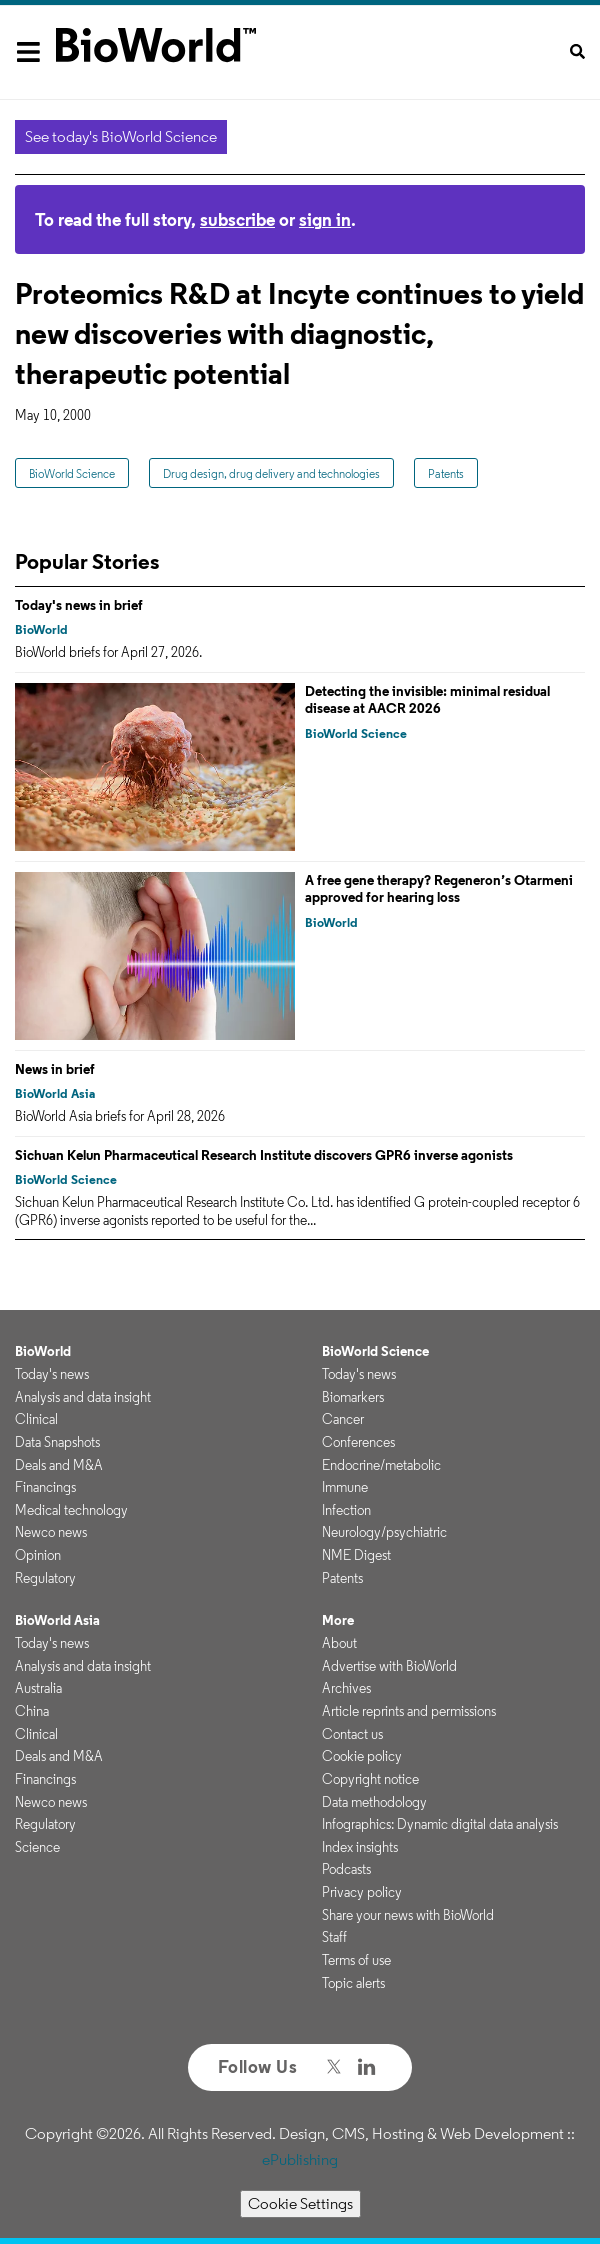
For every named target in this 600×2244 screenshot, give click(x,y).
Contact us (352, 1734)
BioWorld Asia (55, 1093)
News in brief (55, 1069)
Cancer (343, 1419)
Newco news (51, 1532)
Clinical (36, 1419)
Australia (38, 1688)
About (339, 1643)
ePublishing (300, 2159)
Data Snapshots (57, 1442)
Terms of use (356, 1960)
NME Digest (356, 1555)
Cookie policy (362, 1756)
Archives (346, 1688)
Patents (446, 473)
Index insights (360, 1847)
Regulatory (45, 1578)
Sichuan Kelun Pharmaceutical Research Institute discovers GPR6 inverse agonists (264, 1155)
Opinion (38, 1555)
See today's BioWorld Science (121, 136)
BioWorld (41, 629)
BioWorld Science (72, 473)
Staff (334, 1937)
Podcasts (346, 1869)
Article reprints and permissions (409, 1711)
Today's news (52, 1374)
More (338, 1620)
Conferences (358, 1442)
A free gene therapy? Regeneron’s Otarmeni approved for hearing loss (439, 889)
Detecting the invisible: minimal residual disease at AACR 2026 (427, 700)
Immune (345, 1487)
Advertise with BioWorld (389, 1666)
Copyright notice (370, 1779)
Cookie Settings (300, 2203)
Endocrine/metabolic (381, 1465)
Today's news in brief (79, 605)
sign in (325, 219)
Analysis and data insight (83, 1397)
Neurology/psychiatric (384, 1532)
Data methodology (374, 1802)
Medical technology (71, 1510)
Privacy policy (362, 1892)
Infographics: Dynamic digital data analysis (440, 1824)
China (32, 1711)
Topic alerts (353, 1983)
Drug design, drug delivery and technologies (271, 473)
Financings (45, 1487)
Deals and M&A (59, 1465)
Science (37, 1847)
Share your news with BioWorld (408, 1915)
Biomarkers (353, 1397)
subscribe (237, 219)
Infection (346, 1510)
